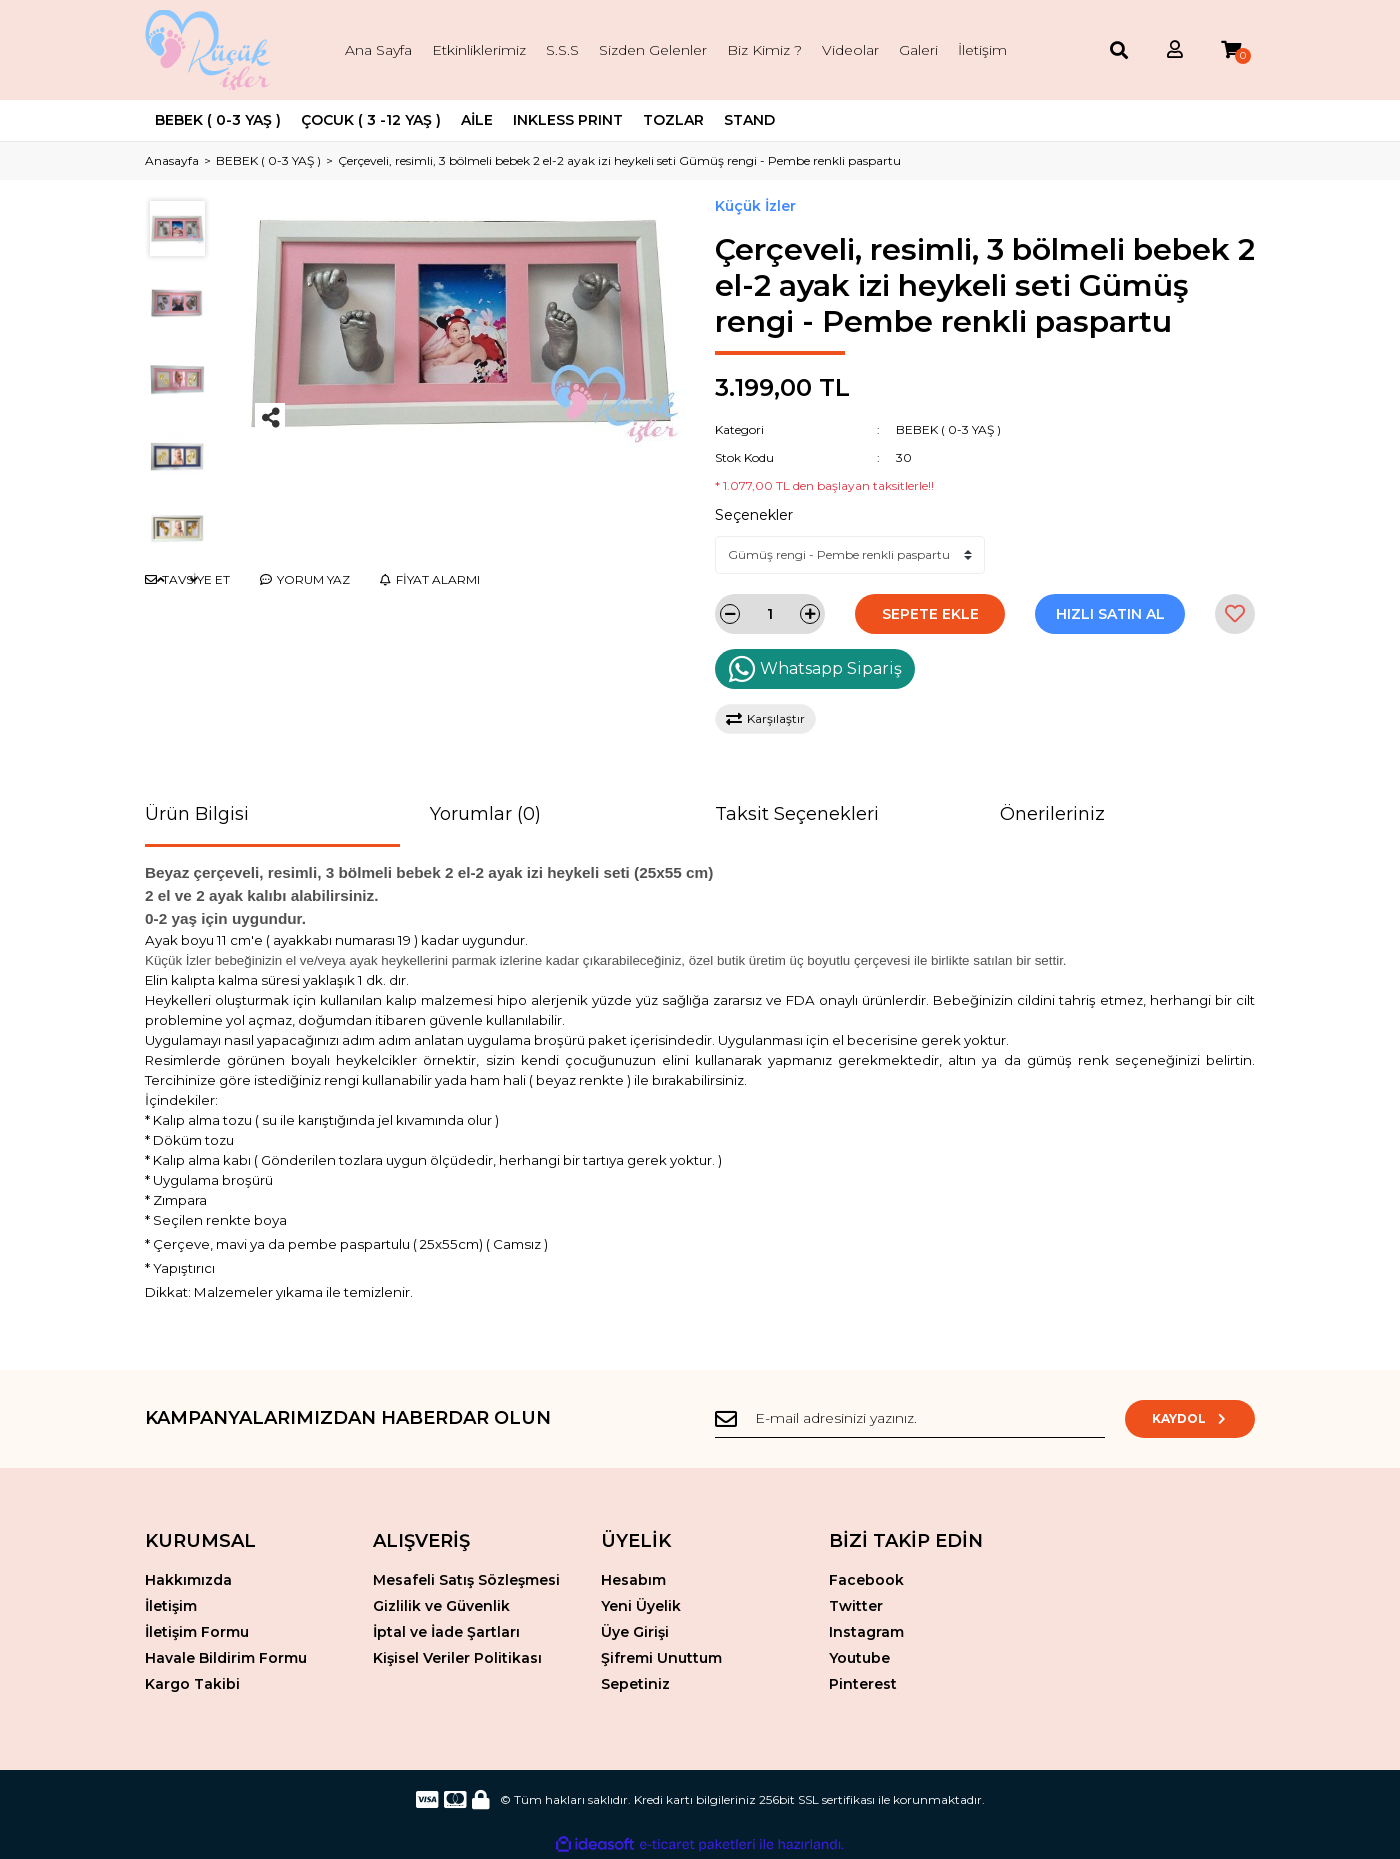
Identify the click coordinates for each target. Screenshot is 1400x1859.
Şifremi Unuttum (661, 1658)
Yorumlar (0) (485, 814)
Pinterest (863, 1684)
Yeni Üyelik (641, 1606)
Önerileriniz (1052, 814)
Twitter (856, 1606)
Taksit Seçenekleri (797, 814)
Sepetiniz (635, 1684)
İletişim (982, 50)
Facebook (866, 1580)
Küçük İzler (755, 206)
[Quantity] (770, 614)
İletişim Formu (197, 1632)
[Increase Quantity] (810, 614)
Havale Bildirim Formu (226, 1658)
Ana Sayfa (378, 50)
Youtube (859, 1658)
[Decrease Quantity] (730, 614)
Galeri (918, 50)
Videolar (850, 50)
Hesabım (633, 1580)
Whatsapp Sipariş (815, 669)
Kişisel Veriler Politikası (457, 1658)
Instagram (866, 1632)
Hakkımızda (188, 1580)
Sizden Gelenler (653, 50)
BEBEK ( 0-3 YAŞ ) (948, 429)
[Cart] (1231, 50)
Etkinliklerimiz (479, 50)
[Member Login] (1175, 50)
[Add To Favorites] (1235, 614)
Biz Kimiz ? (764, 50)
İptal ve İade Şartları (446, 1632)
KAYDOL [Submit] (1190, 1418)
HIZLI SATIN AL (1110, 614)
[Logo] (211, 50)
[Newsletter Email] (910, 1419)
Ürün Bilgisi (197, 814)
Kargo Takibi (192, 1684)
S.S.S (562, 50)
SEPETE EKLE (930, 614)
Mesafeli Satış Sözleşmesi (466, 1580)
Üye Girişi (635, 1632)
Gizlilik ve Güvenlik (441, 1606)
